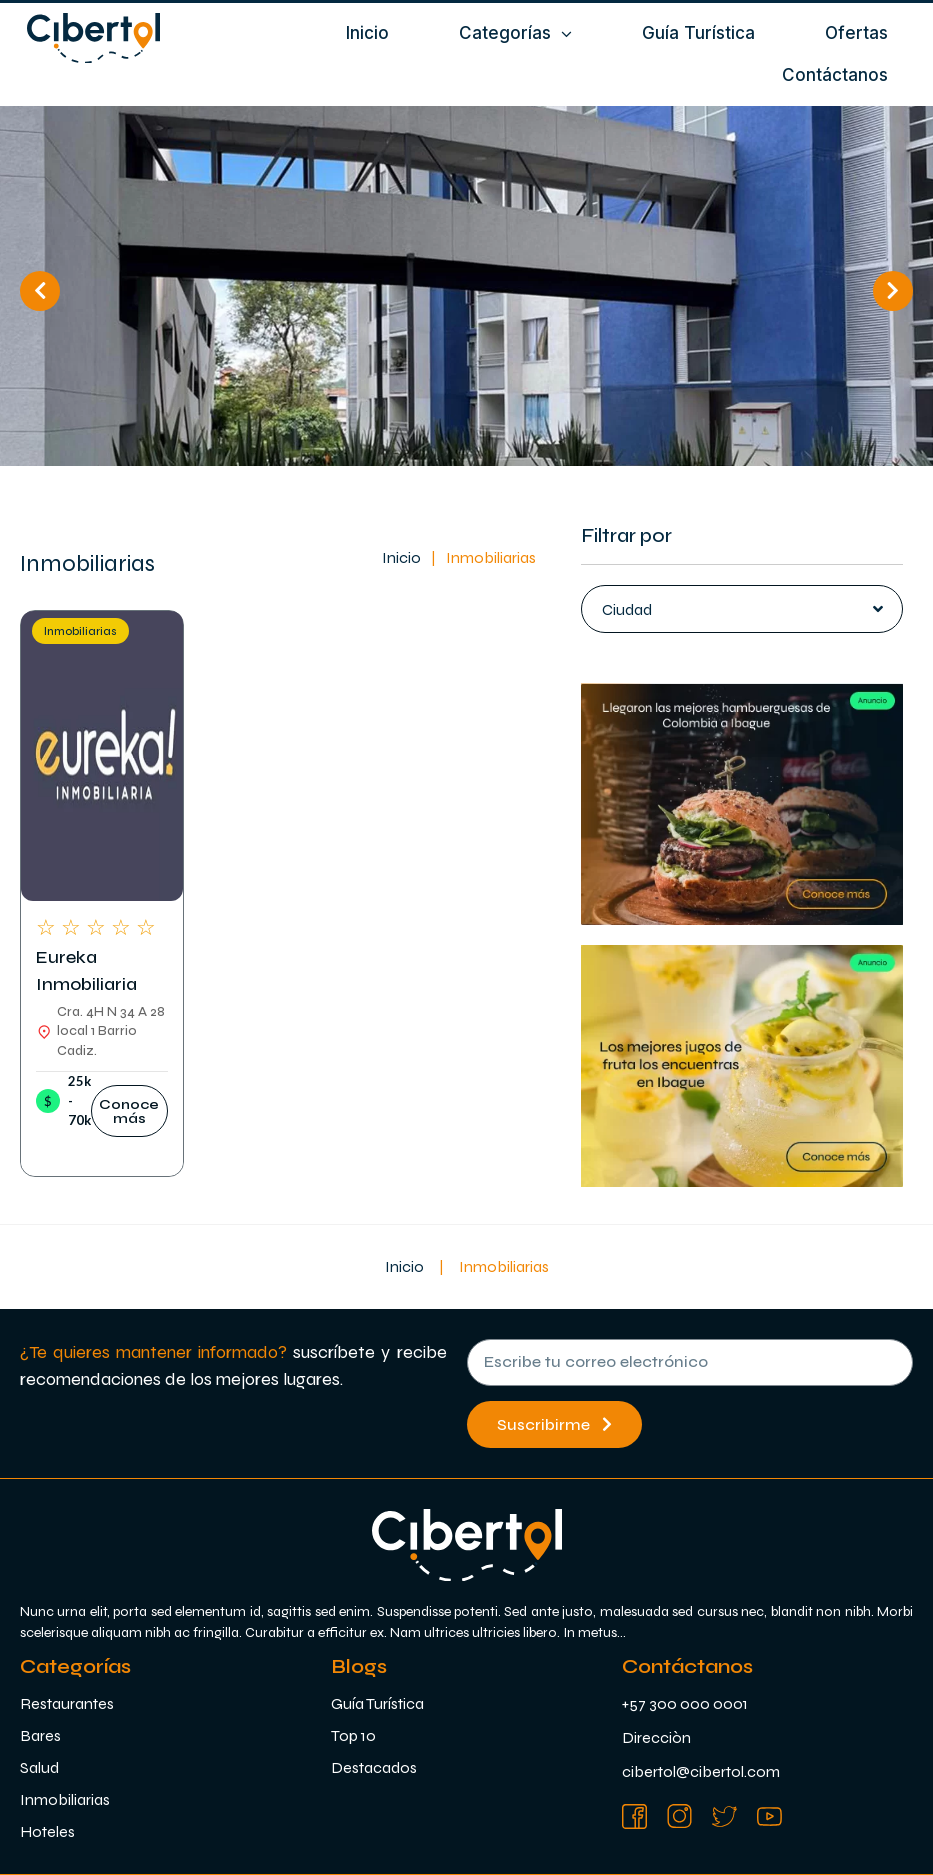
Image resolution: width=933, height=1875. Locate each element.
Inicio (401, 557)
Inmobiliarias (80, 631)
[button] (129, 1111)
